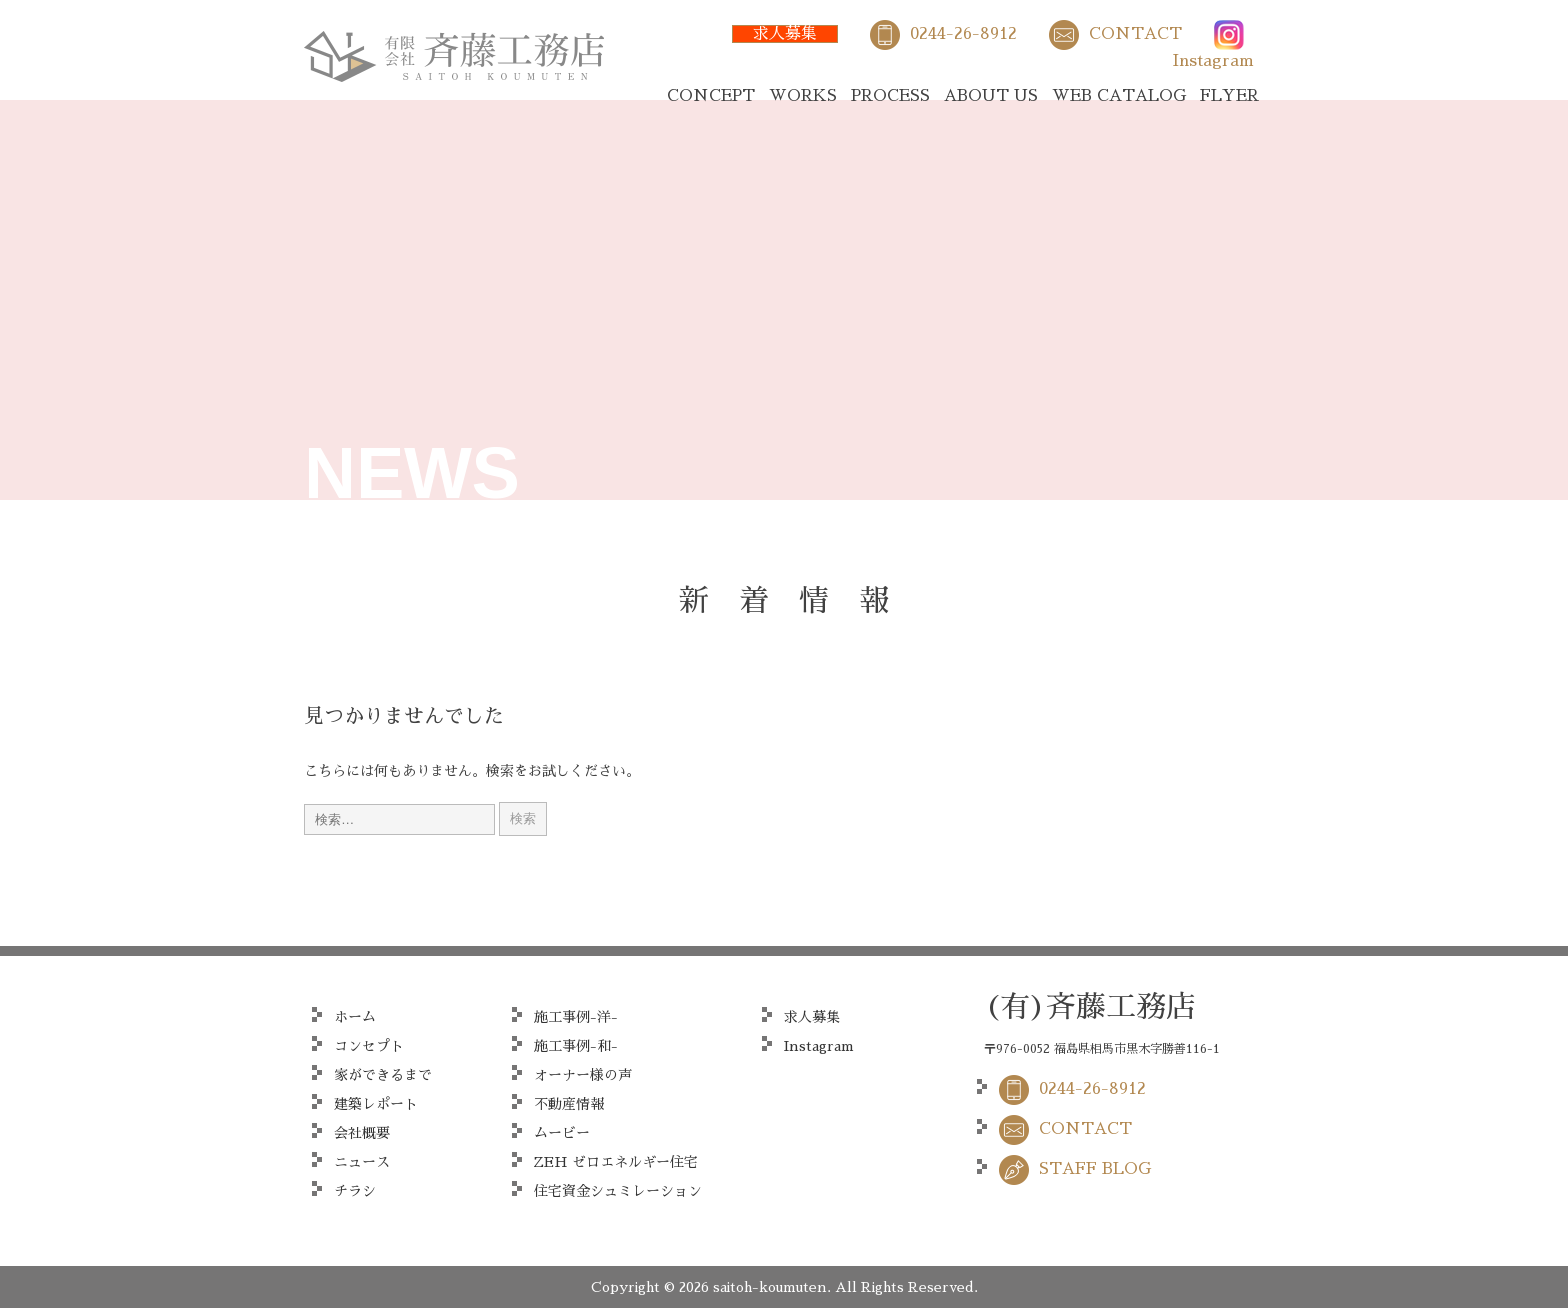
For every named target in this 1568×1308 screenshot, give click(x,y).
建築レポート (376, 1104)
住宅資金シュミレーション (618, 1191)
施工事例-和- (576, 1046)
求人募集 (785, 34)
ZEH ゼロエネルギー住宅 (616, 1162)
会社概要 (362, 1133)
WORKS (803, 96)
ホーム (355, 1017)
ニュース (362, 1162)
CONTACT (1135, 34)
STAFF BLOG (1095, 1169)
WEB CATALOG (1119, 96)
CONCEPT (711, 96)
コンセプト (369, 1046)
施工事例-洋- (576, 1017)
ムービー (562, 1133)
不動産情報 (569, 1104)
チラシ (355, 1191)
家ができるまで (383, 1075)
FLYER (1229, 96)
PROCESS (890, 96)
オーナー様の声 (583, 1075)
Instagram (1213, 61)
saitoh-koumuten (770, 1287)
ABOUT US (991, 96)
